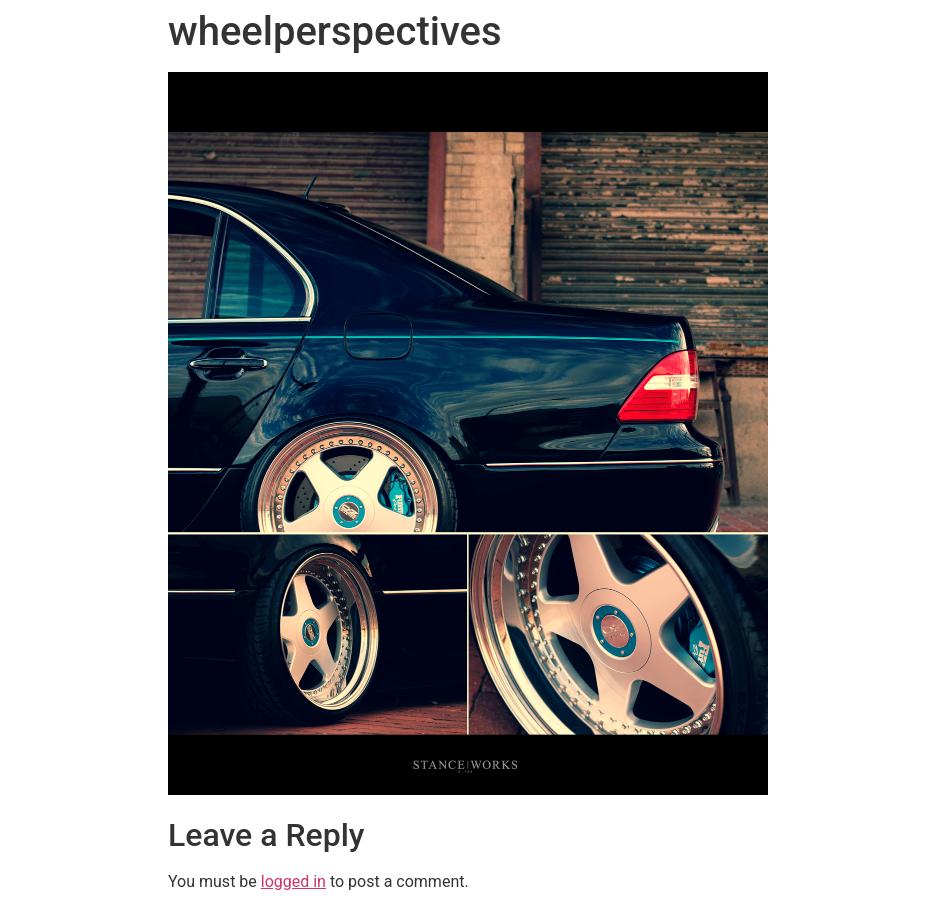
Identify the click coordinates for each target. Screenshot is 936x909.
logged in (293, 881)
